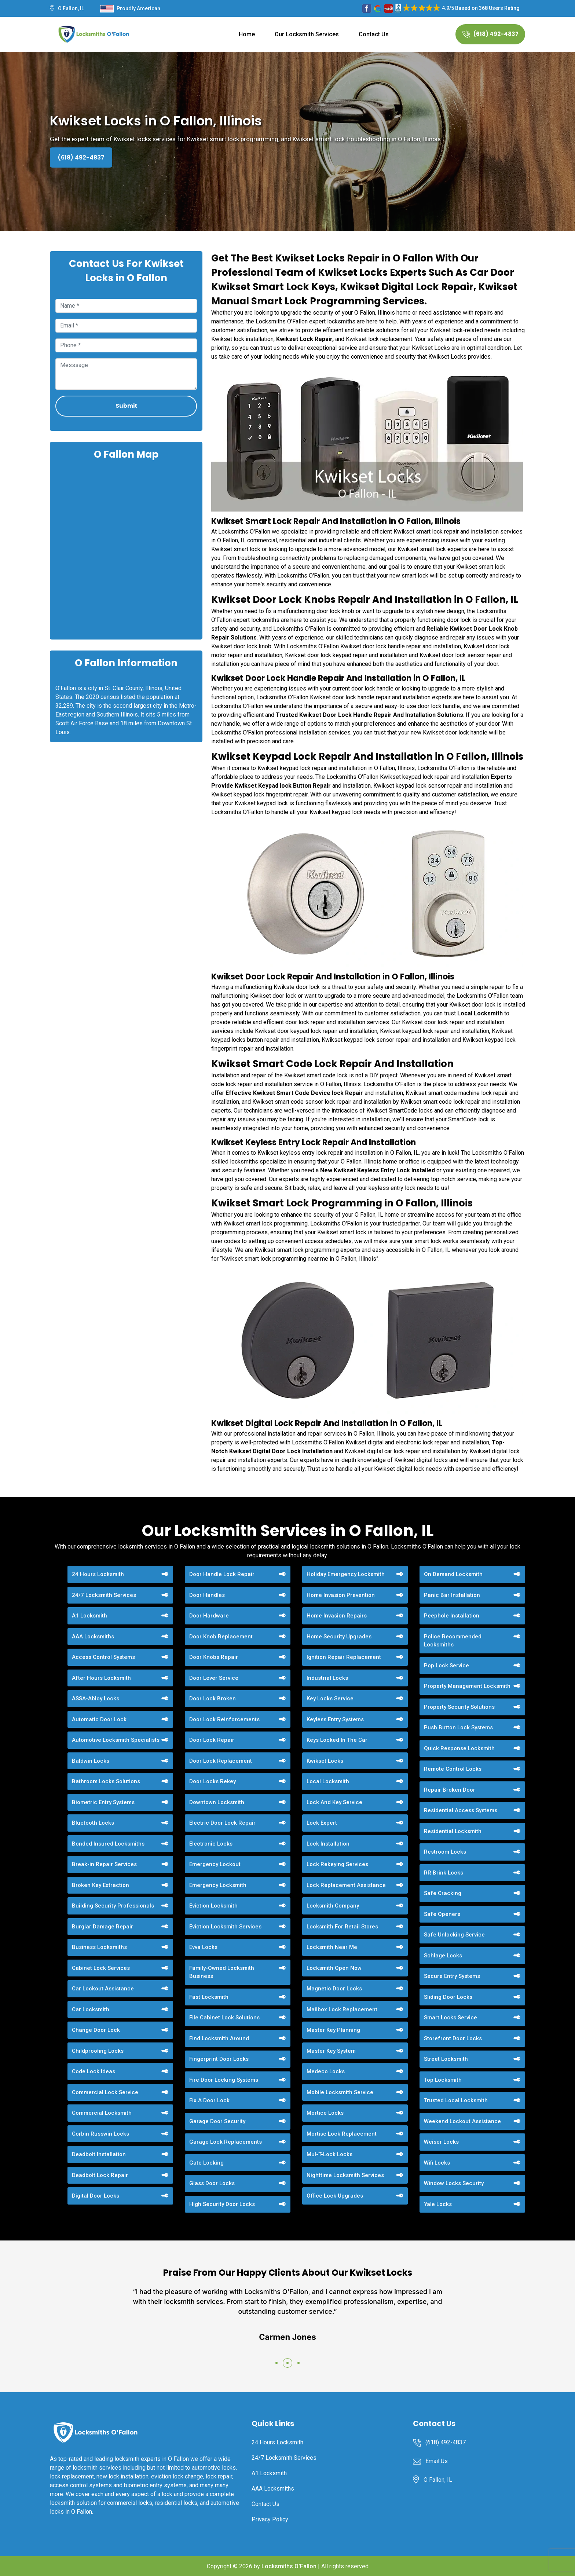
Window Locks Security (454, 2183)
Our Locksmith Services (307, 34)
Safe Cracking (442, 1893)
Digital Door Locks (95, 2195)
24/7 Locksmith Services (104, 1595)
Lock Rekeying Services (337, 1864)
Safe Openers (442, 1914)
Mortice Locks (325, 2113)
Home (247, 34)
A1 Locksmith (89, 1615)
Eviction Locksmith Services (225, 1926)
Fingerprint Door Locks (219, 2059)
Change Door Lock (96, 2030)
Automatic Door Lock (99, 1719)
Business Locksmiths (99, 1947)
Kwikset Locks (325, 1761)
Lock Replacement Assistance (346, 1885)
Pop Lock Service (446, 1665)
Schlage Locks (443, 1955)
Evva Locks (203, 1947)
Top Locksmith (443, 2080)
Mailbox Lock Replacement (342, 2009)
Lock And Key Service (334, 1802)
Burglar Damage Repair (102, 1926)
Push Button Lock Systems (458, 1727)
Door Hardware (209, 1615)
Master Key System (331, 2051)
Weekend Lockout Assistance (462, 2121)
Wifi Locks (437, 2162)
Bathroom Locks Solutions (106, 1781)
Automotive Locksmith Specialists (116, 1740)
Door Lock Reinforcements (224, 1719)
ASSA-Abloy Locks (95, 1698)
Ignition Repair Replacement (344, 1657)
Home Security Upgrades (339, 1636)
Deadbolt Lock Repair (100, 2175)
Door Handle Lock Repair (221, 1574)
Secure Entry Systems (452, 1976)
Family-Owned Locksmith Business (221, 1972)
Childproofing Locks (98, 2051)
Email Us (436, 2461)
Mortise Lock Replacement (342, 2133)
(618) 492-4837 (490, 34)
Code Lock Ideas (93, 2071)
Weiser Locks (441, 2142)
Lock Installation (328, 1843)
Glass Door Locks (212, 2183)
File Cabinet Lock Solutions (224, 2017)
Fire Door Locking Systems (223, 2080)
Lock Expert (322, 1823)
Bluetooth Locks (93, 1823)
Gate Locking (206, 2162)
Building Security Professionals (113, 1905)
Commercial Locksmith (102, 2113)
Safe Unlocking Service (454, 1934)
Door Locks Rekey (212, 1781)
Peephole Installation (451, 1615)
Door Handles (207, 1595)
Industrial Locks (327, 1678)
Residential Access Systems (460, 1810)
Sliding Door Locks (448, 1997)
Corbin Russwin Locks (100, 2133)
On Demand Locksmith (453, 1574)
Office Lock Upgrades (335, 2195)
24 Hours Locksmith (98, 1574)
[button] (276, 2363)
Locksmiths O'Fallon (288, 2566)
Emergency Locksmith (217, 1885)
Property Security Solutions (459, 1707)
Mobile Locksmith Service (340, 2092)
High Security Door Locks (222, 2204)
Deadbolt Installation (99, 2154)
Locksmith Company (333, 1905)
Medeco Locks (326, 2071)
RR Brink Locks (443, 1872)
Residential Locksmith (452, 1831)
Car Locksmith (90, 2009)
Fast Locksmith (208, 1997)
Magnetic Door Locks (334, 1988)
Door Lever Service (213, 1678)
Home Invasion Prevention (341, 1595)
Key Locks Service (330, 1698)
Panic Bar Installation (452, 1595)
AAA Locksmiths (93, 1636)
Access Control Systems (103, 1657)
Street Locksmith (446, 2059)
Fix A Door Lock (209, 2100)
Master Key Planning (333, 2030)
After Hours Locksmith (101, 1678)
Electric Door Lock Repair (222, 1823)
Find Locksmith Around (219, 2038)
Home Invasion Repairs (337, 1615)
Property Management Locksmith (467, 1686)
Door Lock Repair (211, 1740)
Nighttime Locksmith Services (345, 2175)
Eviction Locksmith (213, 1905)
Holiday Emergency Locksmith (346, 1574)
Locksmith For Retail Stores (342, 1926)
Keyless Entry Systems (335, 1719)
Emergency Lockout (215, 1864)
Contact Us (374, 34)
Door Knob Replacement (221, 1636)
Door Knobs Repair (213, 1657)
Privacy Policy (270, 2519)
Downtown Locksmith (216, 1802)
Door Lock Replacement (220, 1761)
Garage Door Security (217, 2121)
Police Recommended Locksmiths (452, 1640)
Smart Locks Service (450, 2017)
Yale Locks (438, 2204)
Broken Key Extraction (100, 1885)
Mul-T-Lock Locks (329, 2154)
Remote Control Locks (452, 1769)
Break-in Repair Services (104, 1864)
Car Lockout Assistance (103, 1988)
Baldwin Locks (90, 1761)
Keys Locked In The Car (337, 1740)
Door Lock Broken (212, 1698)
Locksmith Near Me (332, 1947)
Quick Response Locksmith (459, 1748)
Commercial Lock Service (105, 2092)
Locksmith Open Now (334, 1968)
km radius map (126, 548)
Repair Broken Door (449, 1790)
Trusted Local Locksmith (456, 2100)
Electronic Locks (210, 1843)
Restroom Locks (445, 1851)
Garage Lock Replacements (225, 2142)
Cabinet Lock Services (101, 1968)
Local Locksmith (328, 1781)
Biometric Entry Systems (103, 1802)
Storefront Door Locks (453, 2038)
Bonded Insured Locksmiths (108, 1843)
